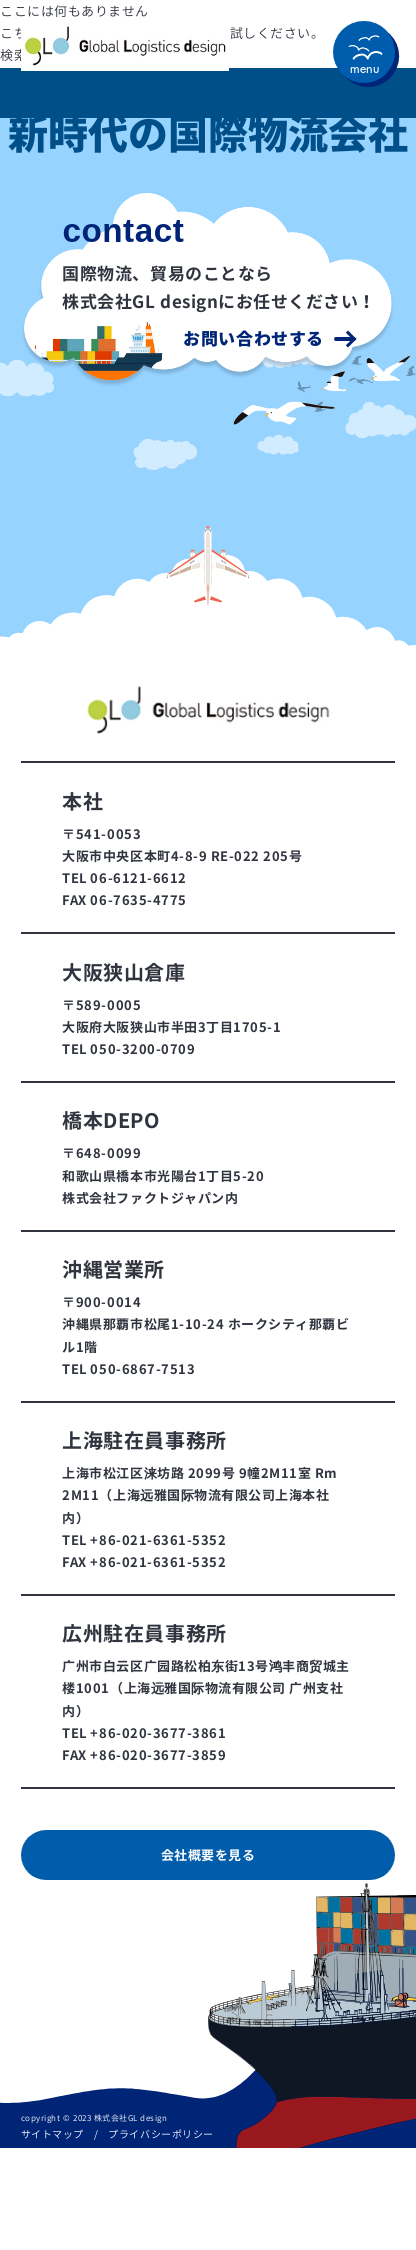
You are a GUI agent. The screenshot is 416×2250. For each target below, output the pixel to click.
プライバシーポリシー (160, 2134)
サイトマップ (52, 2134)
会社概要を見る (208, 1855)
